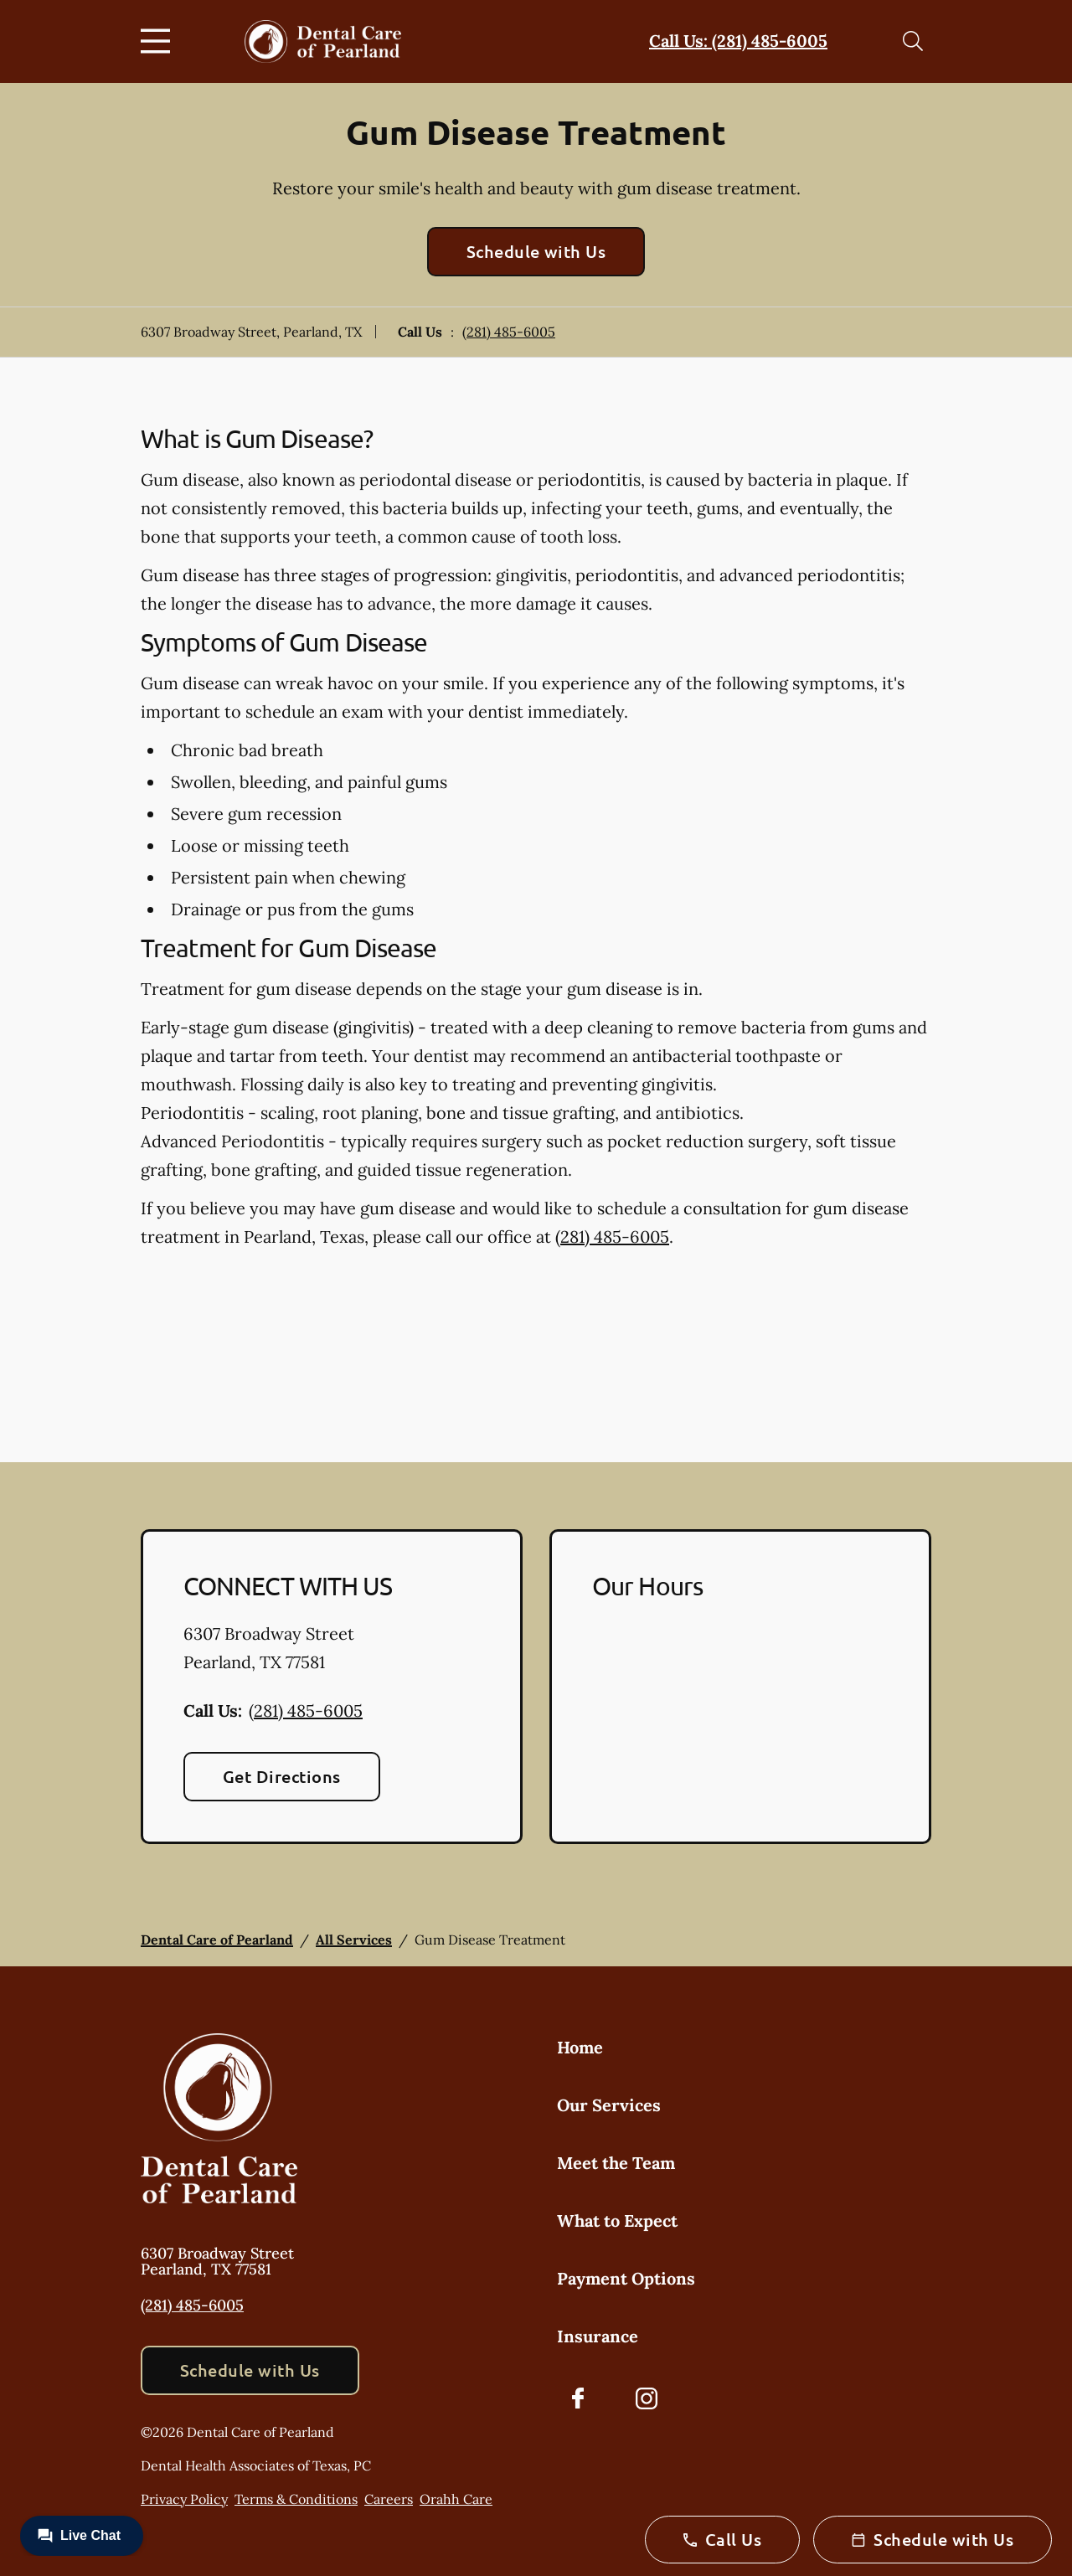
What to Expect (617, 2220)
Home (580, 2047)
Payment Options (626, 2278)
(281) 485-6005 (508, 331)
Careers (388, 2499)
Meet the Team (616, 2162)
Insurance (597, 2336)
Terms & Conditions (296, 2499)
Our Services (609, 2104)
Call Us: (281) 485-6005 (738, 40)
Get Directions (282, 1776)
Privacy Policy (184, 2499)
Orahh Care (456, 2499)
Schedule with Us (536, 251)
